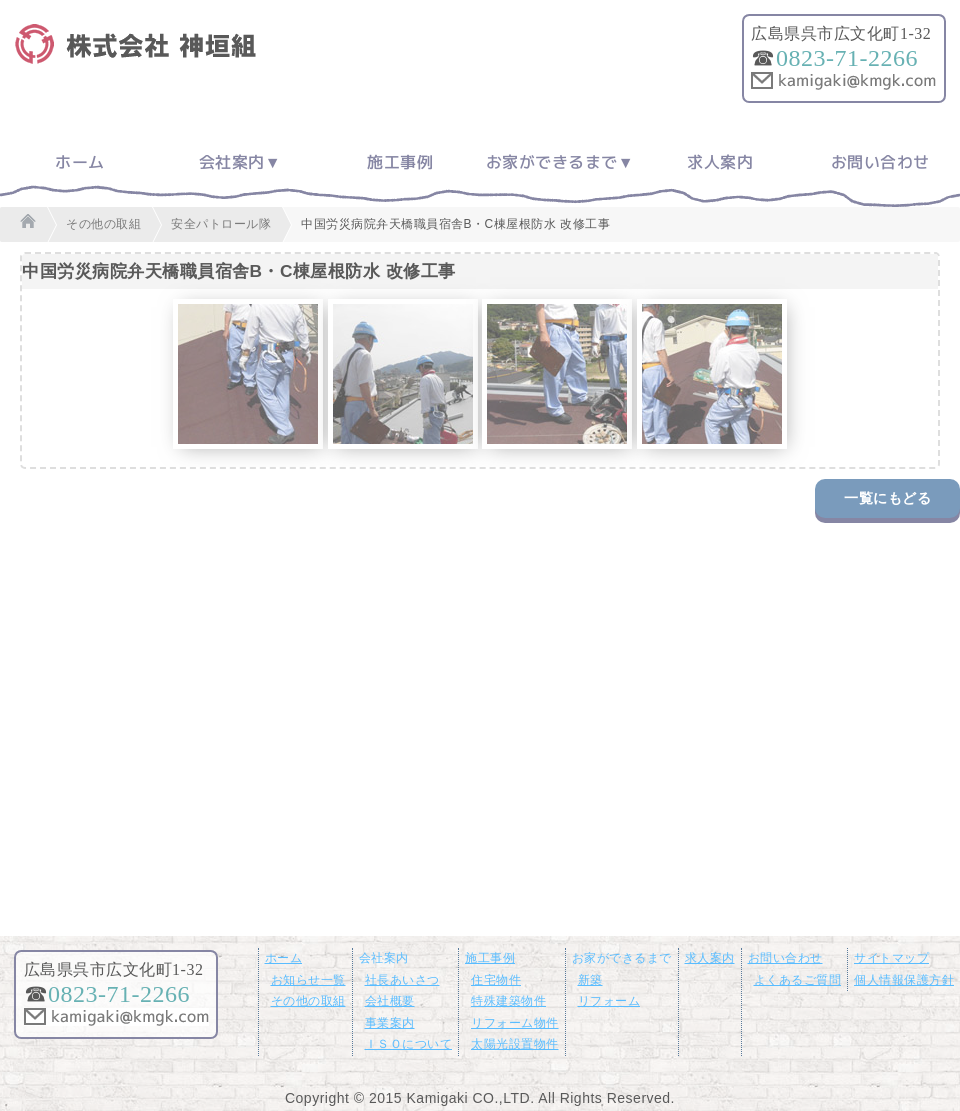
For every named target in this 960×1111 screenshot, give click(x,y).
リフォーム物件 (515, 1023)
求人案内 (720, 162)
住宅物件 (496, 980)
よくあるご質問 (798, 980)
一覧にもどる (887, 498)
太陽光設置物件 (515, 1044)
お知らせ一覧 (308, 980)
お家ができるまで (552, 162)
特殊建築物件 (508, 1001)
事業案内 (390, 1023)
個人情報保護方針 (904, 980)
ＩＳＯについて (409, 1044)
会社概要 (390, 1001)
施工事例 (400, 162)
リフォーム (609, 1001)
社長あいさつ (402, 980)
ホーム (80, 162)
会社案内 (232, 162)
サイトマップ (891, 958)
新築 (590, 980)
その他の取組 (308, 1001)
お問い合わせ (880, 162)
